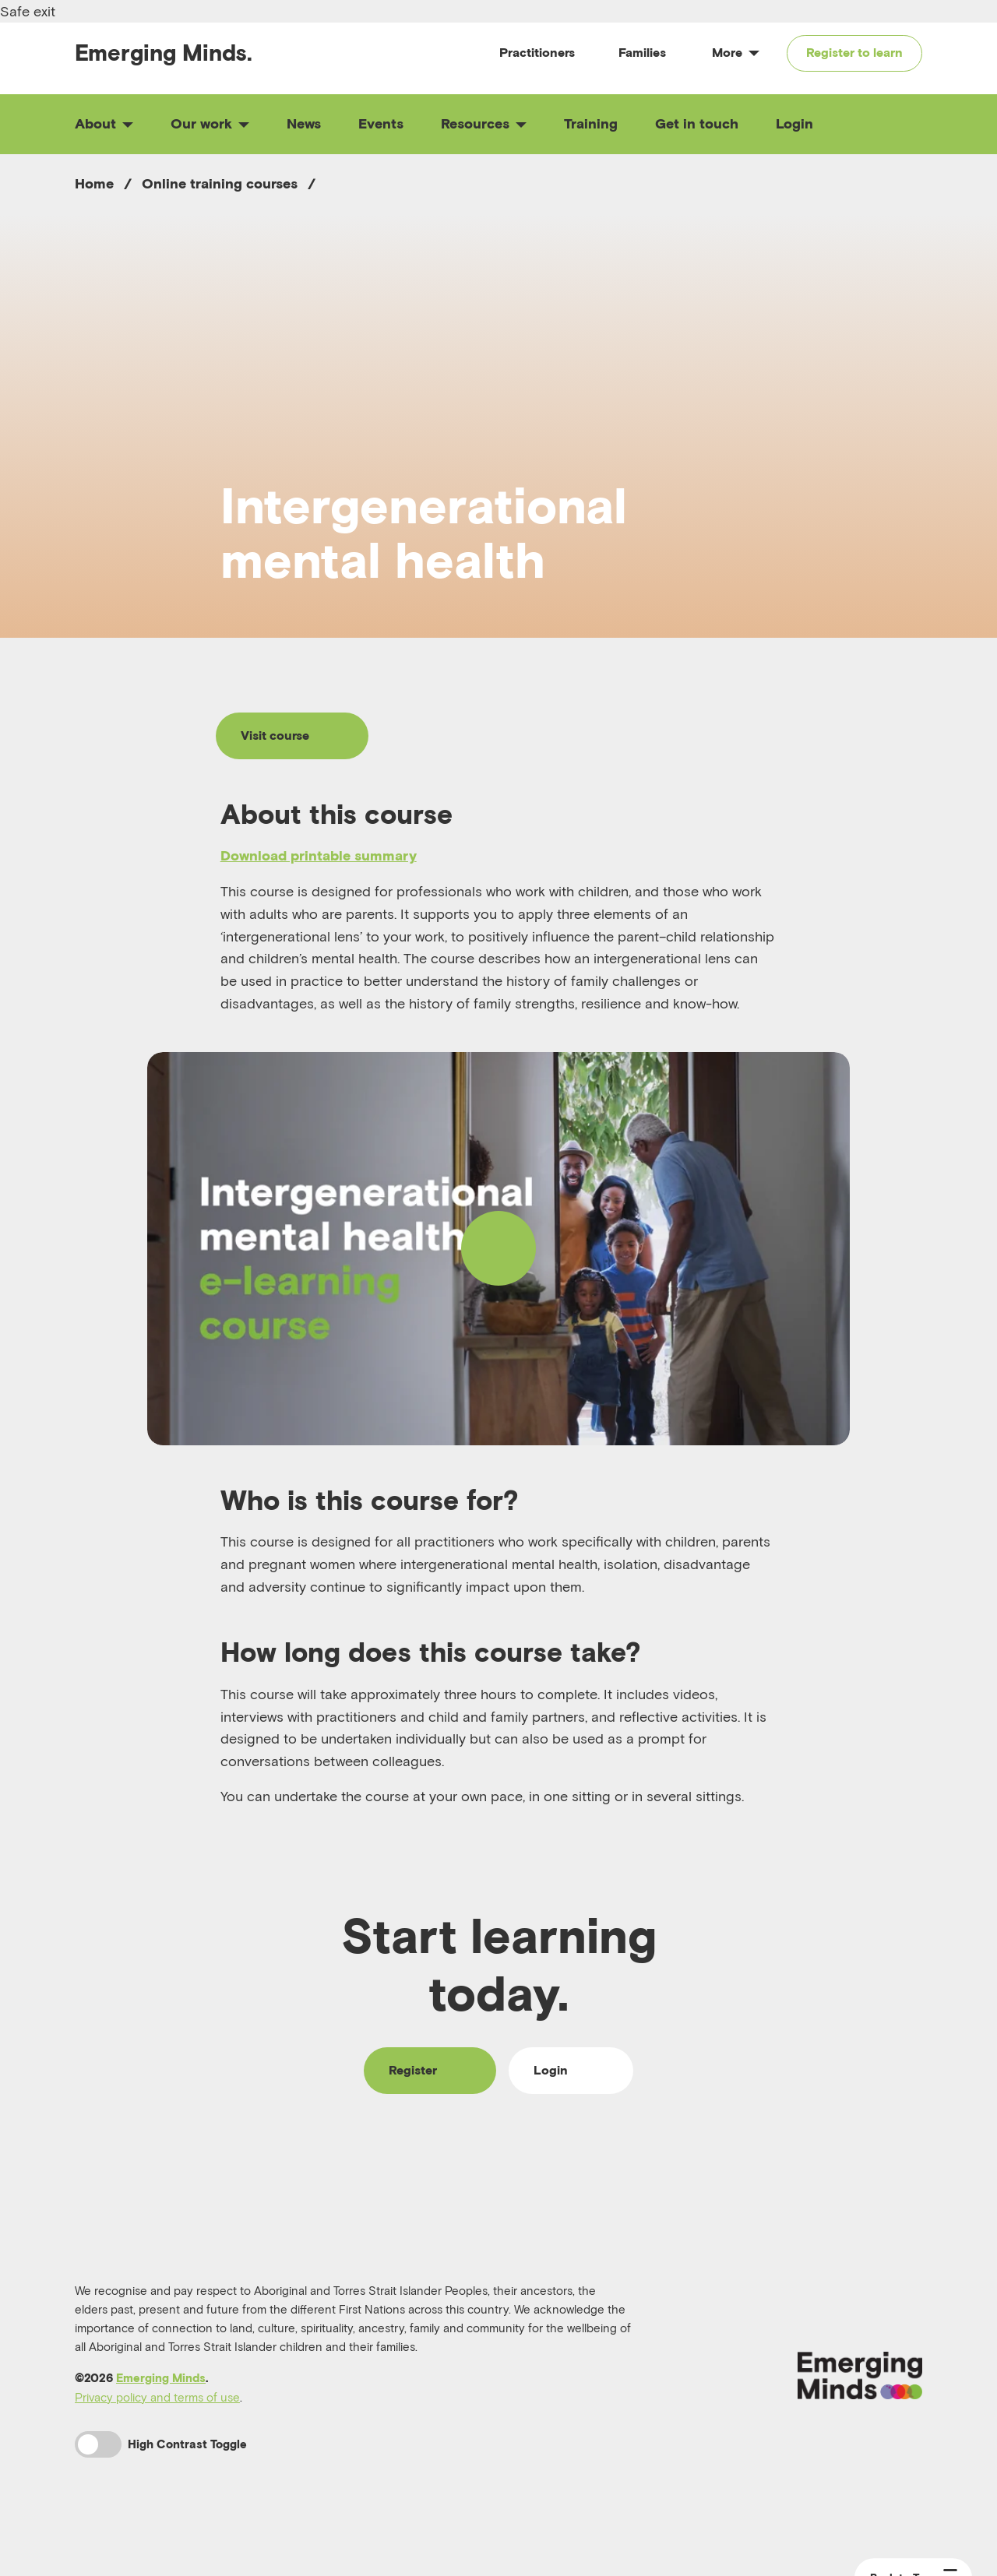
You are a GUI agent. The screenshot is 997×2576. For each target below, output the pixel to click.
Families (642, 52)
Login (794, 123)
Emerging (163, 52)
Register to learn (854, 52)
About (104, 123)
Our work (210, 123)
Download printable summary (318, 855)
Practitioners (537, 52)
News (304, 123)
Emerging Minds (161, 2377)
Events (380, 123)
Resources (484, 123)
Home (94, 183)
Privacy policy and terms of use (157, 2397)
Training (591, 123)
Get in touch (696, 123)
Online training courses (220, 183)
